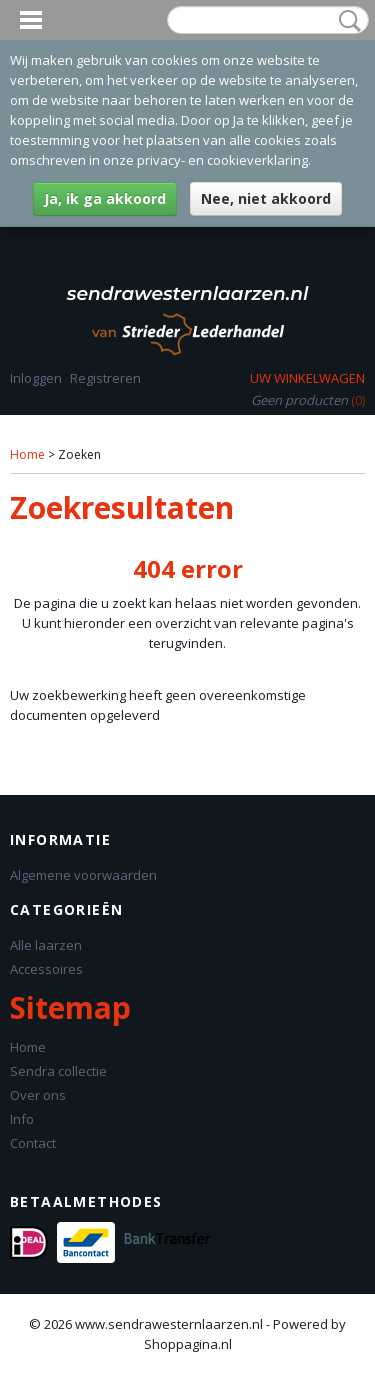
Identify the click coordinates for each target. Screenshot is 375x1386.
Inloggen (36, 378)
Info (22, 1119)
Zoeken (346, 21)
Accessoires (46, 969)
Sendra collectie (58, 1071)
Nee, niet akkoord (266, 198)
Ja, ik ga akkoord (105, 198)
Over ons (38, 1095)
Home (27, 454)
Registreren (105, 378)
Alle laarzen (46, 945)
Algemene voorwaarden (83, 875)
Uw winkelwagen (307, 378)
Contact (33, 1143)
